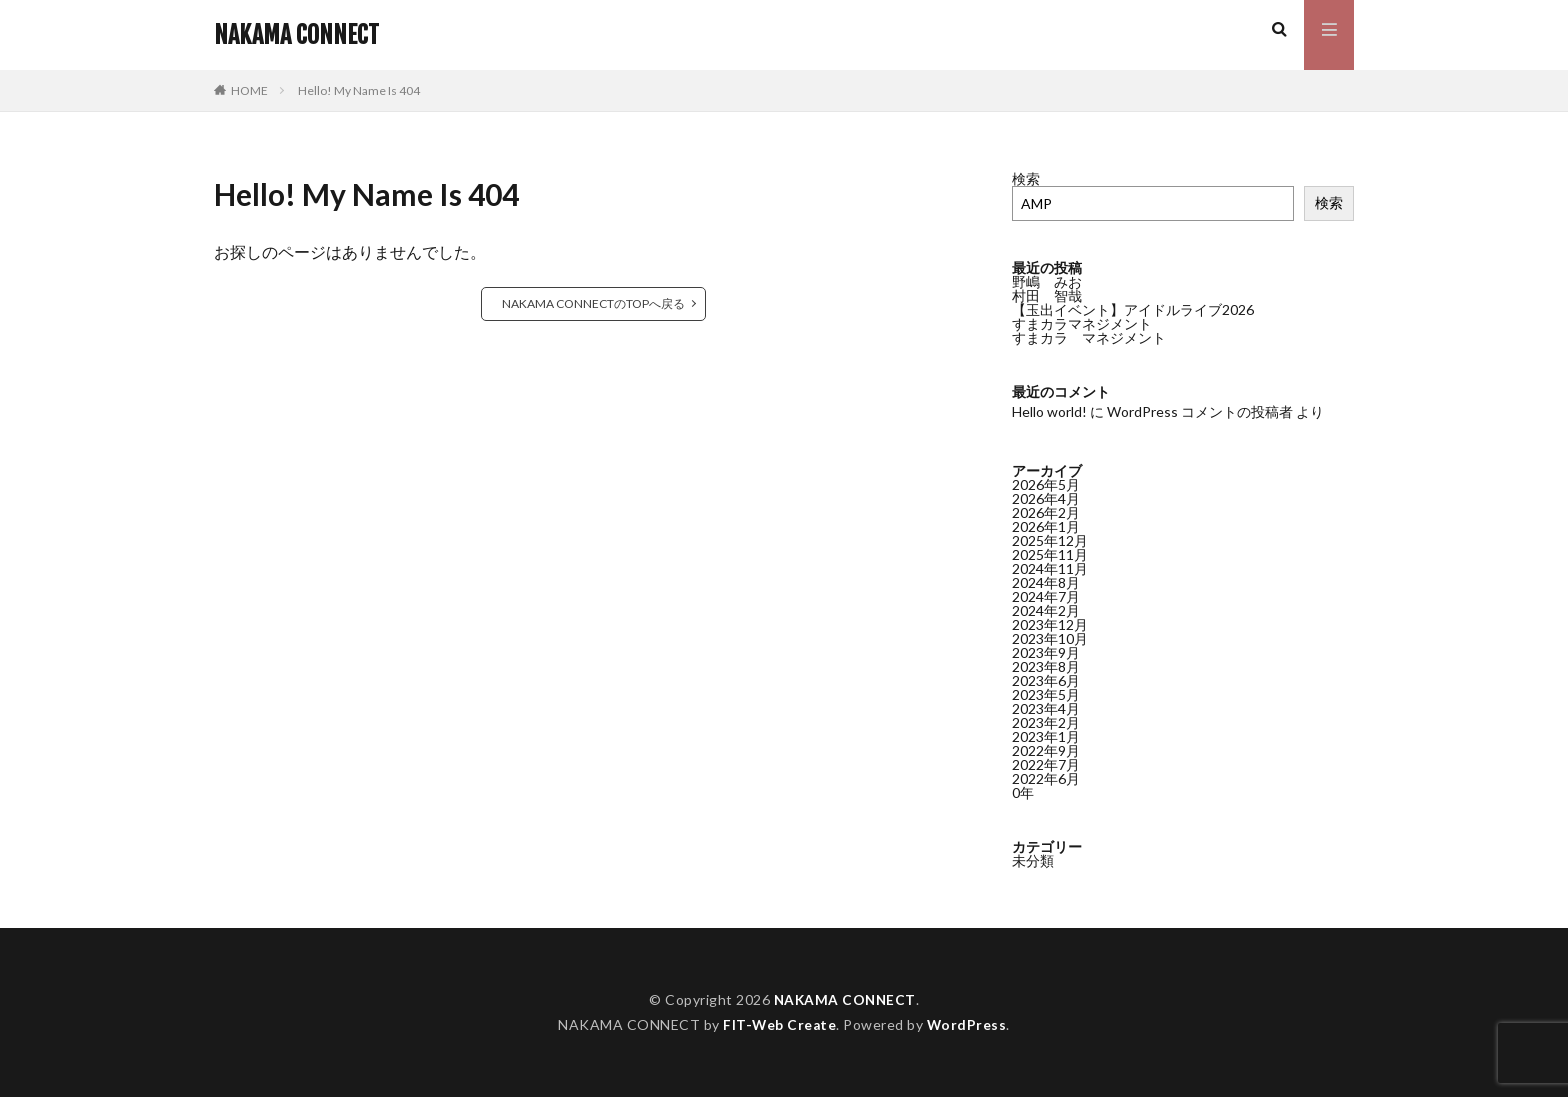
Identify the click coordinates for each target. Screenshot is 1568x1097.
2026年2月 (1046, 512)
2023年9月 (1046, 652)
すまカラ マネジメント (1089, 337)
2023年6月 (1046, 680)
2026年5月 (1046, 484)
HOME (249, 90)
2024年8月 (1046, 582)
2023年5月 (1046, 694)
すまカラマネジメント (1082, 323)
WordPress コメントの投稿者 (1200, 411)
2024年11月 (1050, 568)
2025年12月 (1050, 540)
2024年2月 (1046, 610)
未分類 (1033, 860)
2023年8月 (1046, 666)
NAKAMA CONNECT (296, 35)
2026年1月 (1046, 526)
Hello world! (1049, 411)
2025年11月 (1050, 554)
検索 (1026, 178)
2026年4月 (1046, 498)
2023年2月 (1046, 722)
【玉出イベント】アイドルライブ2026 (1133, 309)
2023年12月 (1050, 624)
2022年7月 (1046, 764)
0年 (1023, 792)
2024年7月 (1046, 596)
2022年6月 (1046, 778)
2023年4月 (1046, 708)
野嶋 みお (1047, 281)
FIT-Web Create (779, 1024)
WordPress (967, 1024)
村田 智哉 (1047, 295)
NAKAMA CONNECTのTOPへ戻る (593, 303)
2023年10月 (1050, 638)
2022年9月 (1046, 750)
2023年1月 (1046, 736)
